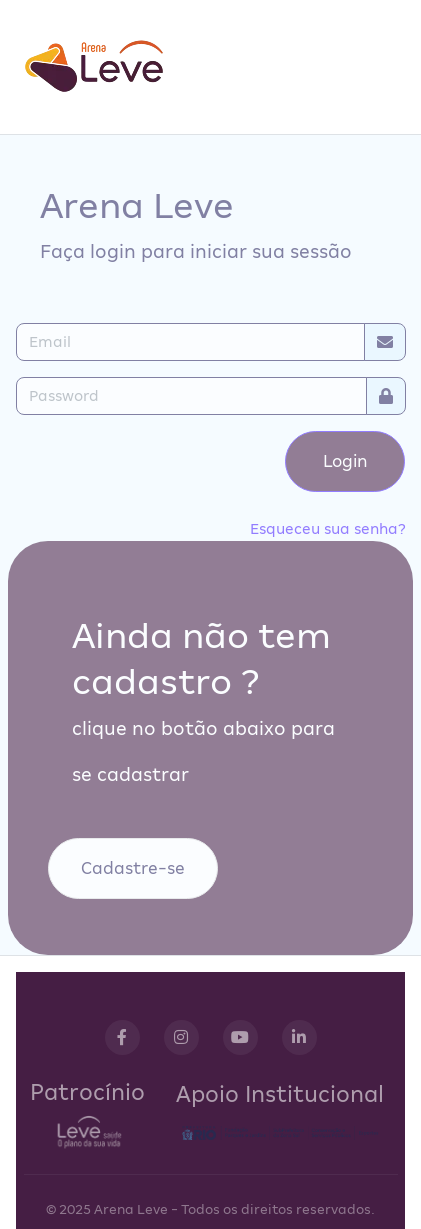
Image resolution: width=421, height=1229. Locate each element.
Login (345, 461)
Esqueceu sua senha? (328, 529)
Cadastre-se (133, 868)
